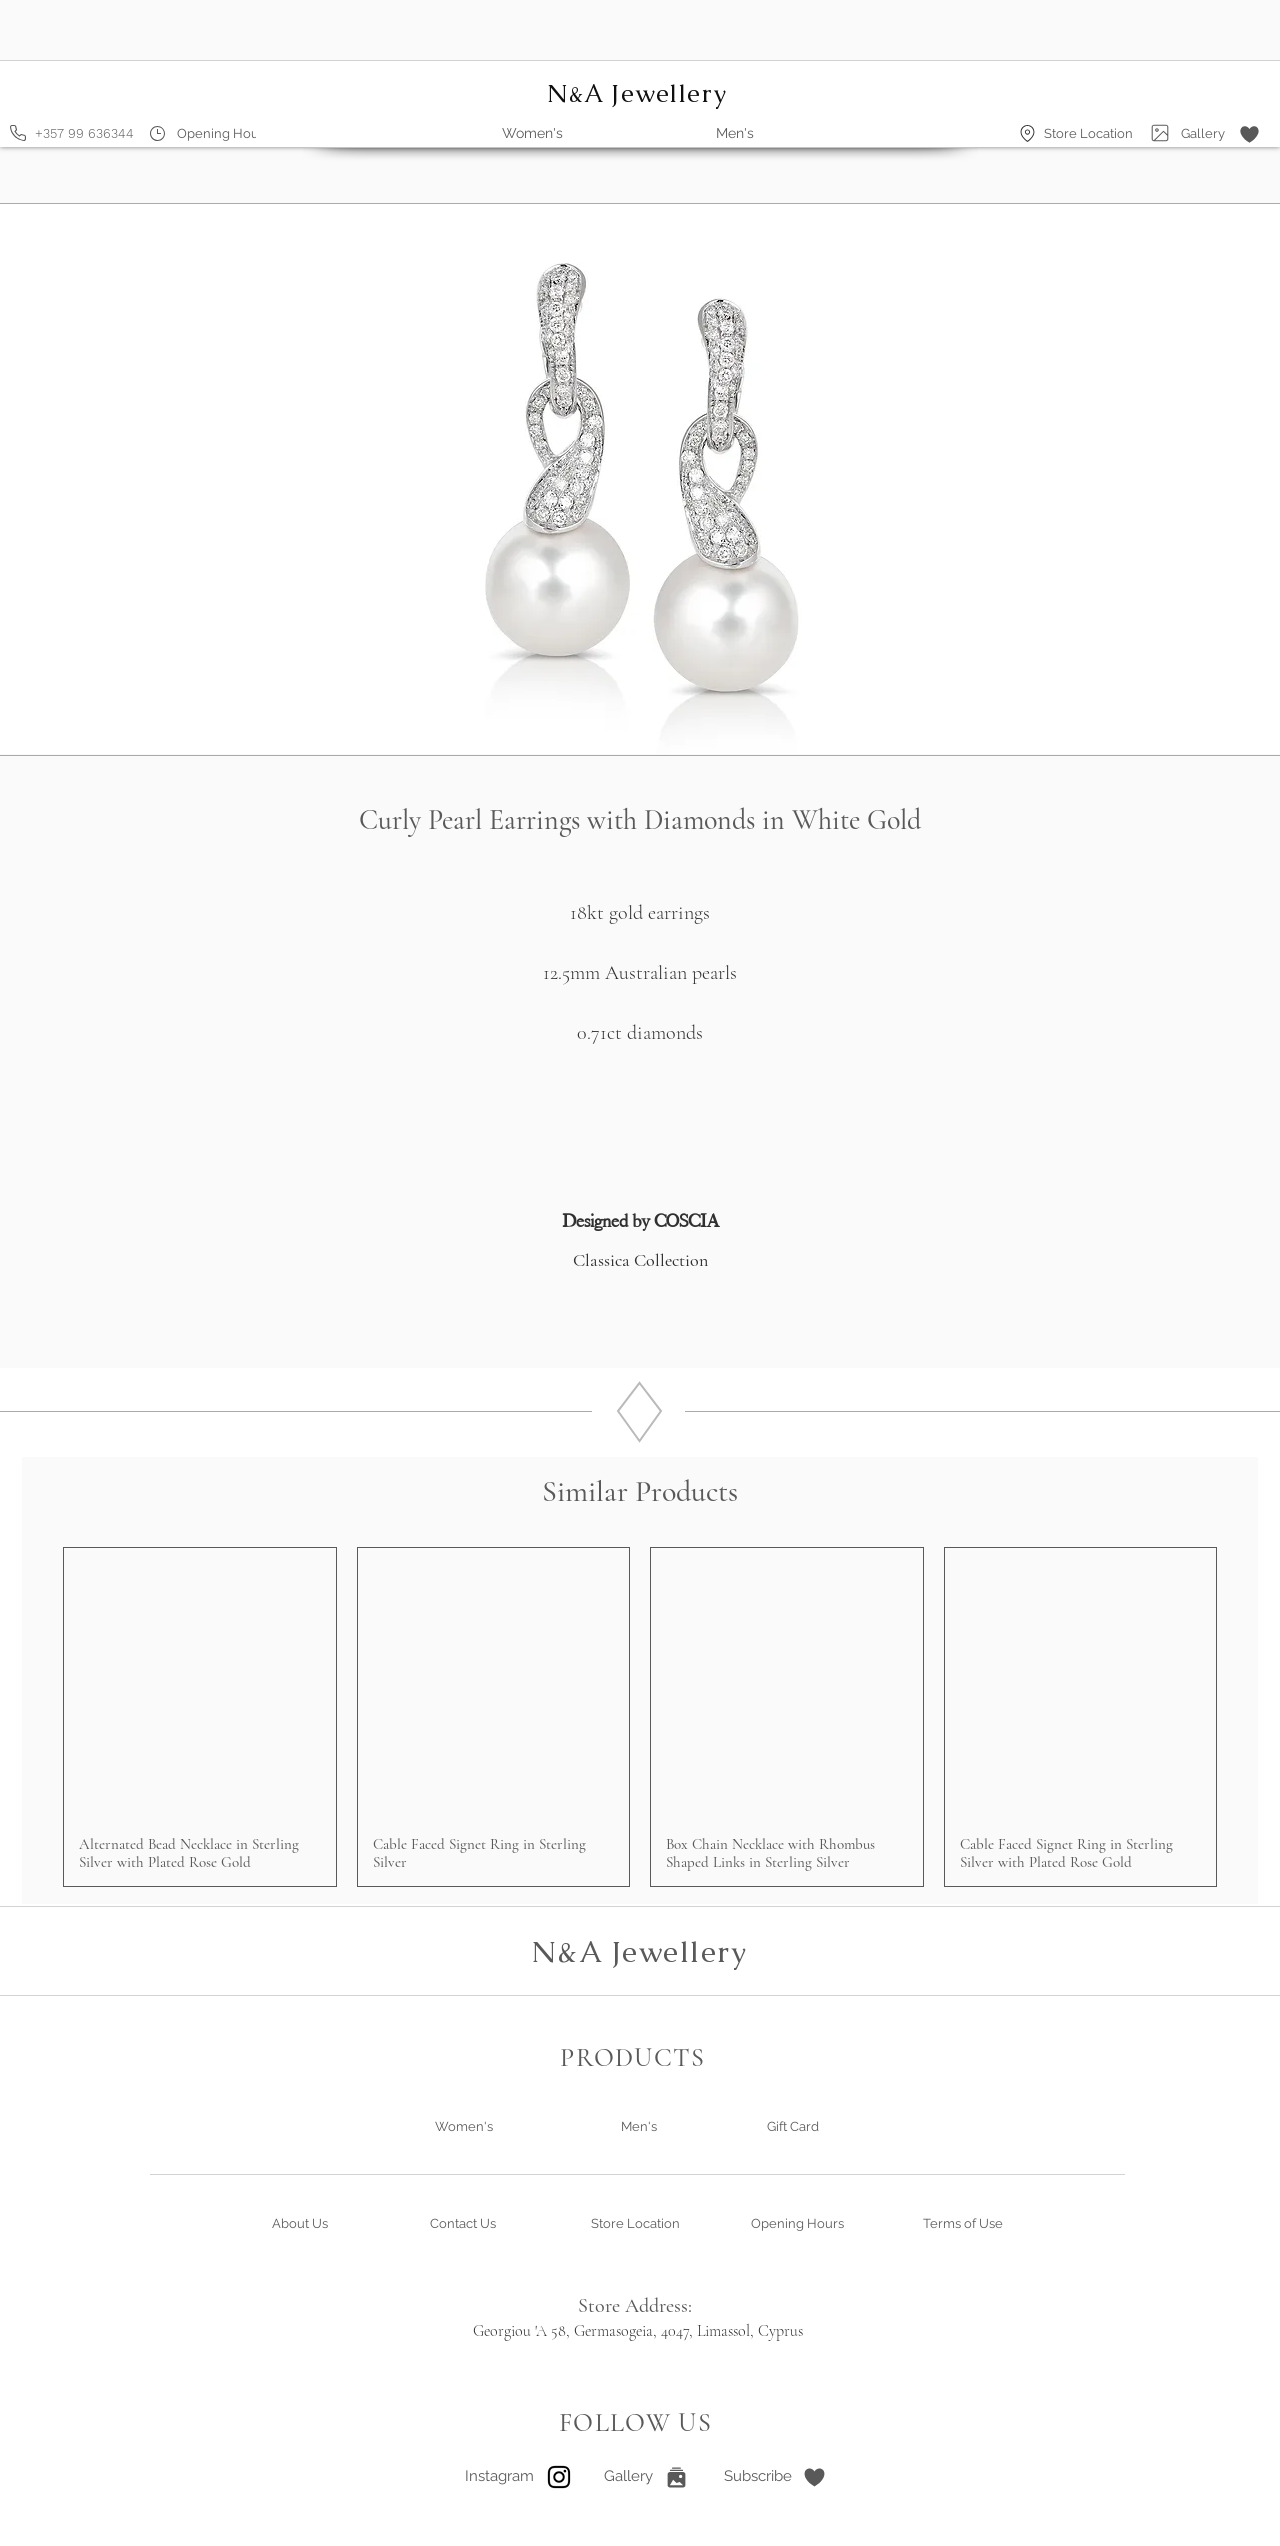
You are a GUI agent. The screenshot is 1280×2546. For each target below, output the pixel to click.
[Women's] (464, 2126)
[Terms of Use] (963, 2223)
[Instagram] (499, 2476)
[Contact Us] (462, 2223)
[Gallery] (1160, 133)
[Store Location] (1088, 133)
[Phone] (18, 133)
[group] (640, 1717)
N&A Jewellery (639, 1951)
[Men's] (639, 2126)
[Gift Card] (793, 2126)
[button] (1249, 134)
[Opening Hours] (223, 133)
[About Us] (300, 2223)
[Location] (1027, 133)
